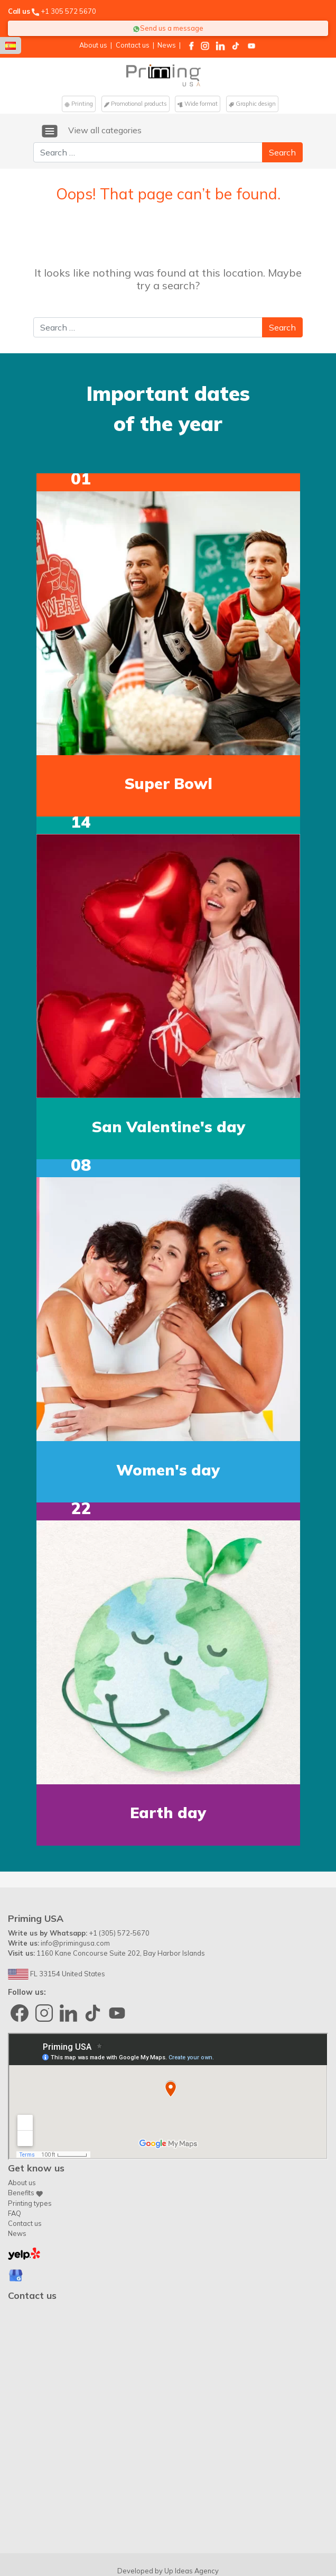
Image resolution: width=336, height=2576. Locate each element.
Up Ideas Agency (191, 2521)
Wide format (198, 103)
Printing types (30, 2154)
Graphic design (252, 103)
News (166, 45)
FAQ (14, 2164)
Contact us (133, 45)
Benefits (25, 2144)
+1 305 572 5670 (68, 11)
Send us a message (168, 28)
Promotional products (135, 103)
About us (93, 45)
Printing (78, 103)
